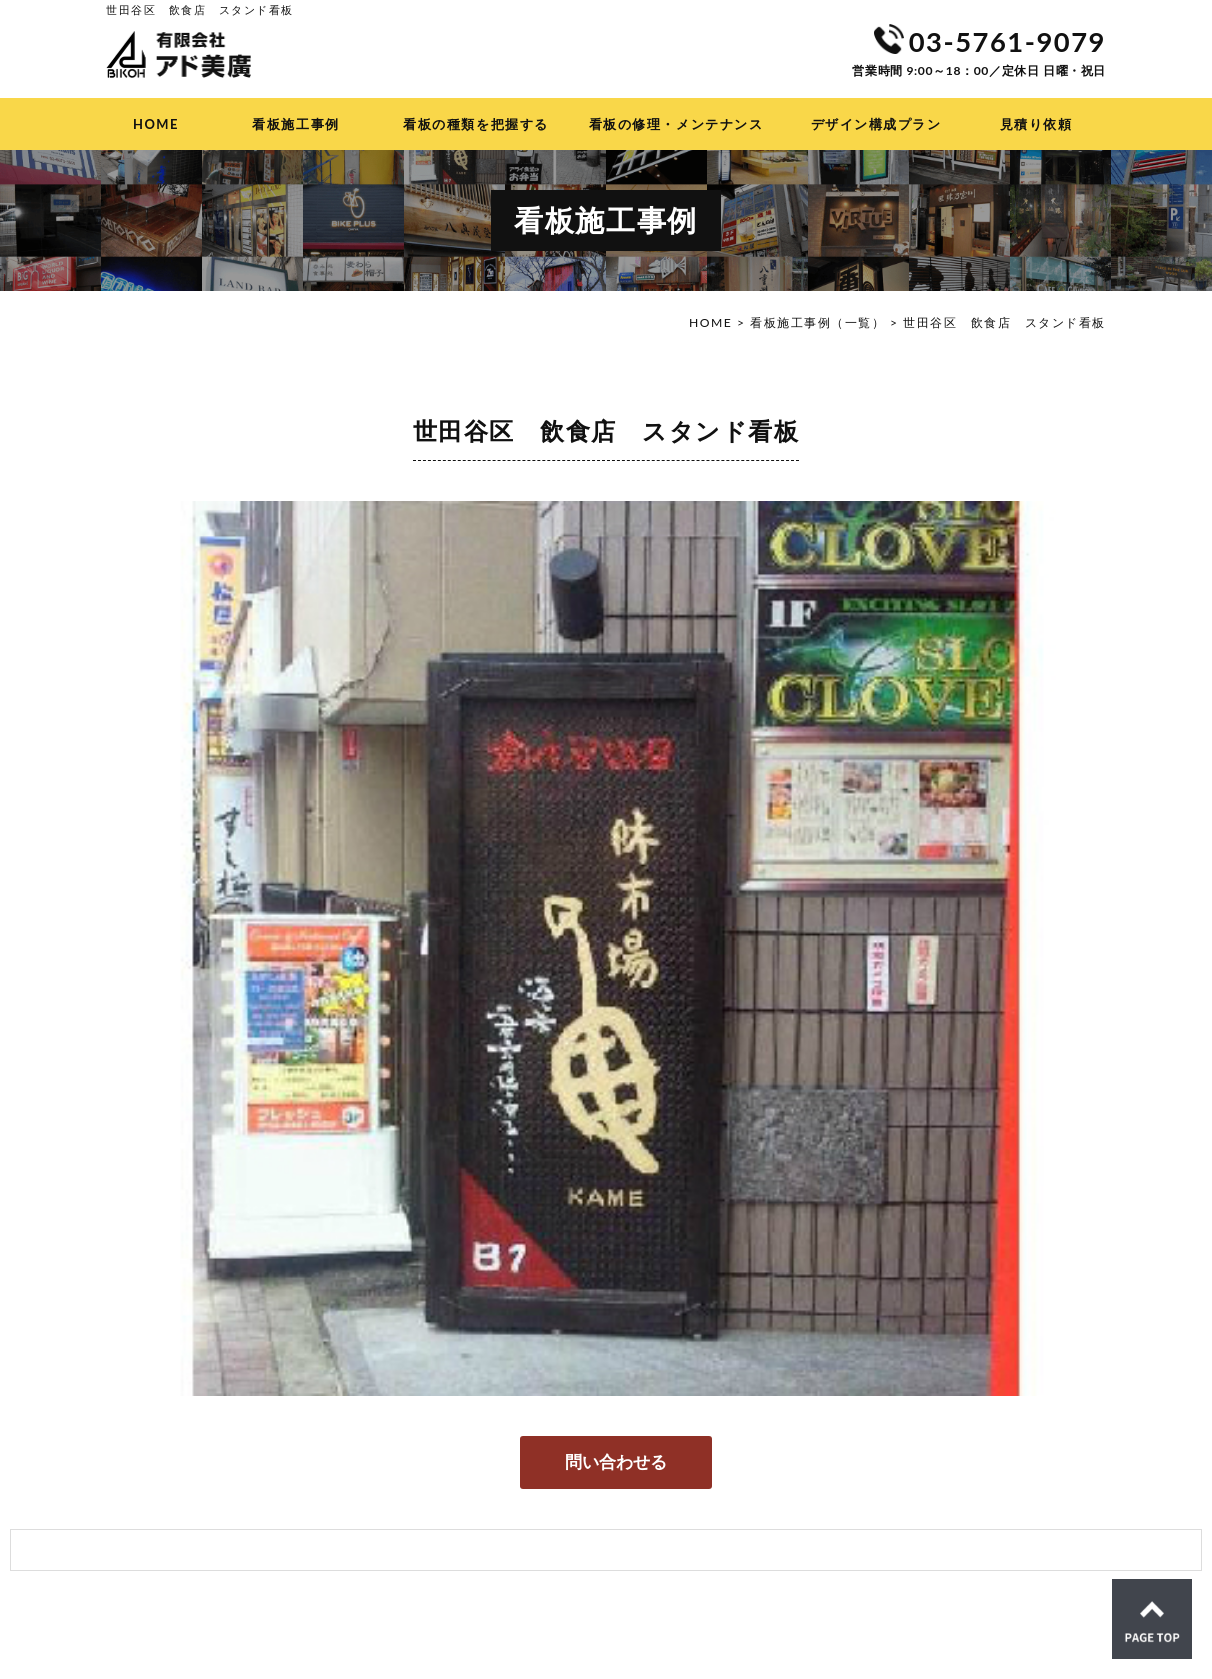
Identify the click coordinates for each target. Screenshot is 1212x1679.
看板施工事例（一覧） (817, 322)
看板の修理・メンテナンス (676, 124)
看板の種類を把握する (475, 124)
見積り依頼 (1036, 124)
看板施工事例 (295, 124)
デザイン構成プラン (876, 124)
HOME (156, 124)
